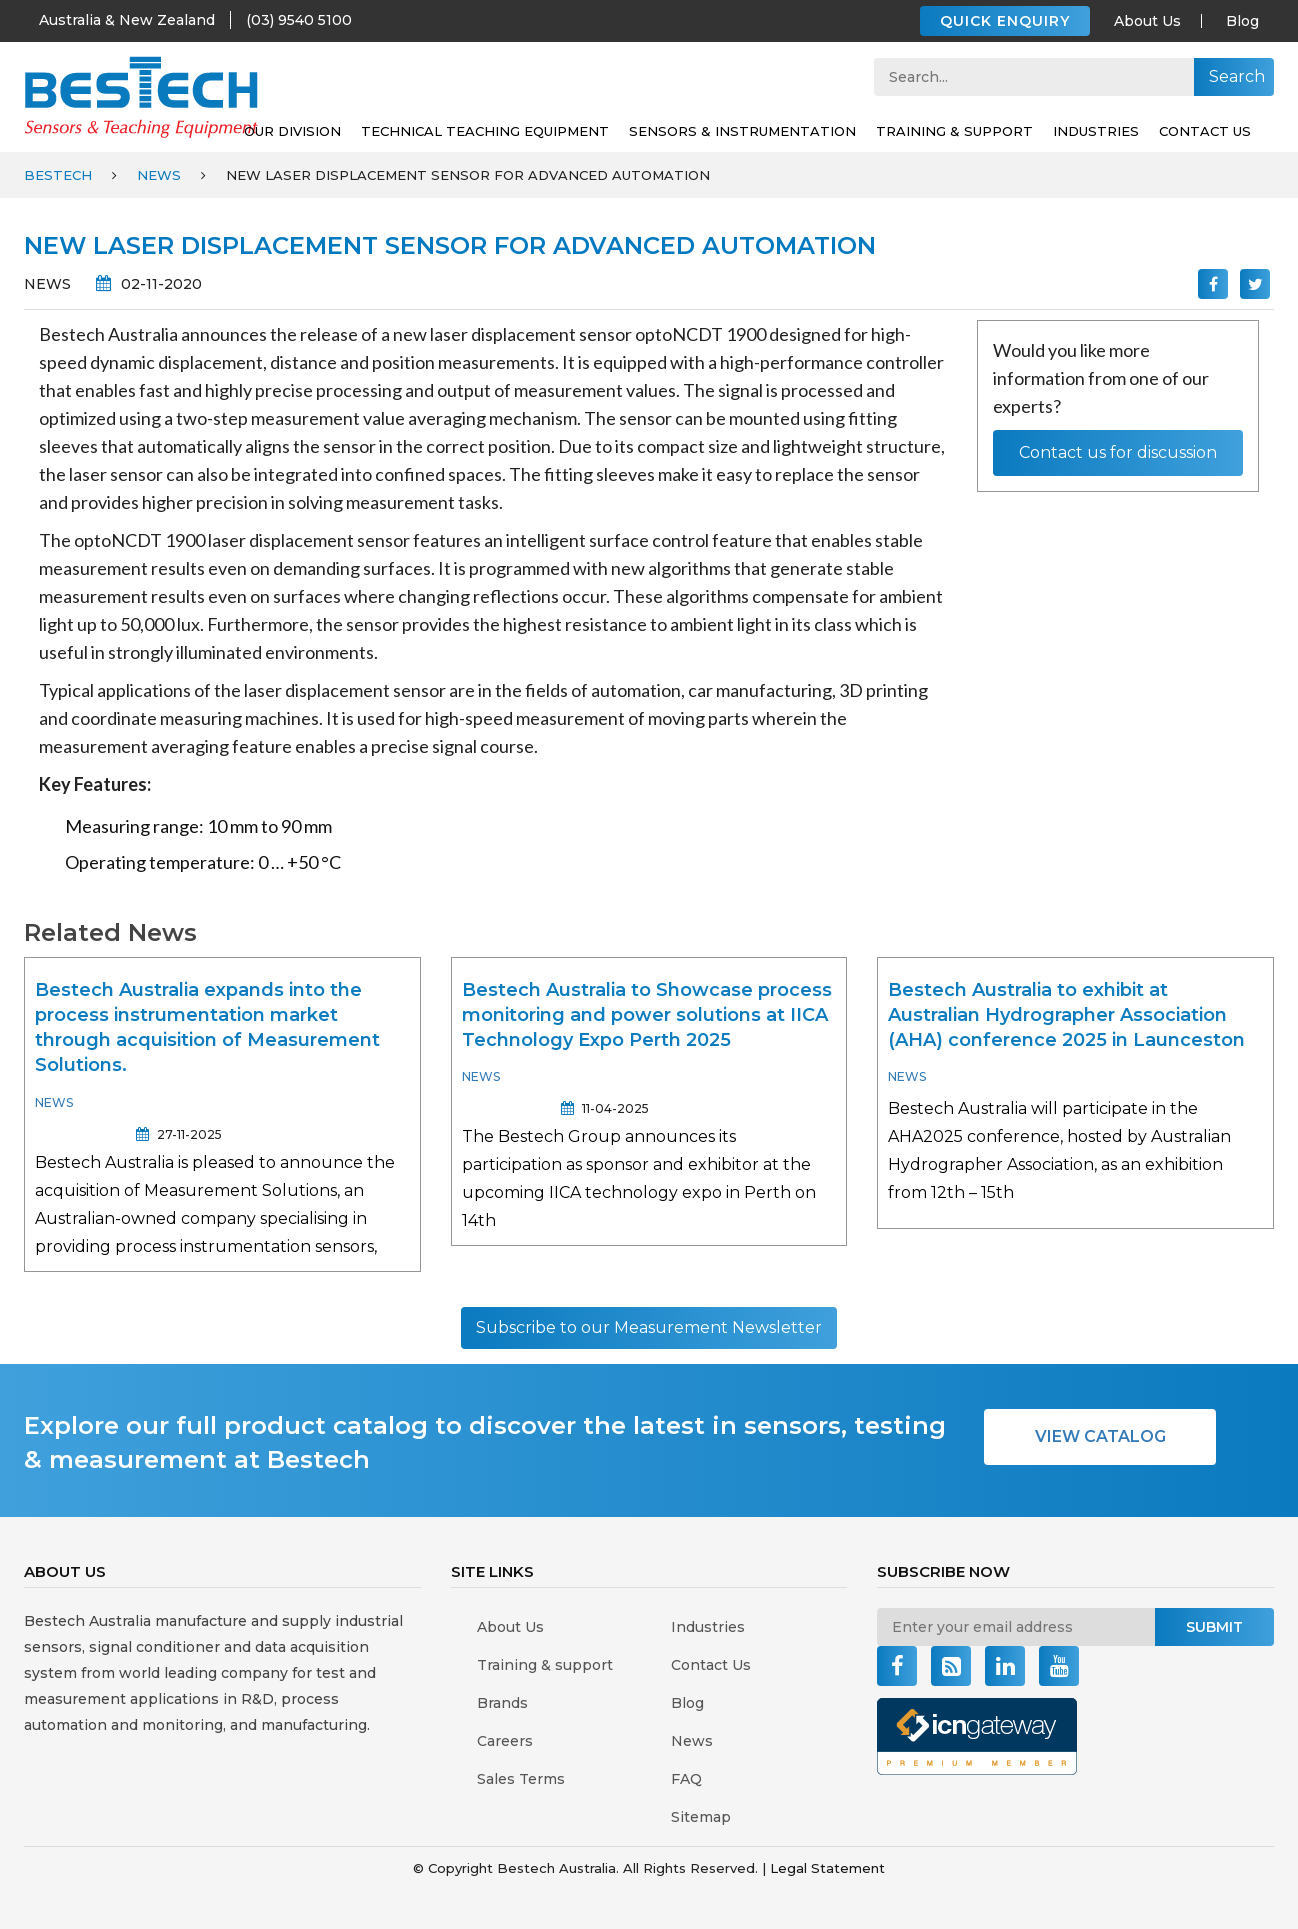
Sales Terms (521, 1779)
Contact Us (1205, 131)
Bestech (58, 175)
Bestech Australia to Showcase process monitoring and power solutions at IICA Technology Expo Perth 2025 (647, 1015)
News (159, 175)
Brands (502, 1703)
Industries (1096, 131)
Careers (505, 1741)
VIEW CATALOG (1100, 1436)
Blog (1242, 21)
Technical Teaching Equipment (485, 131)
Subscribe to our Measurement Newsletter (649, 1327)
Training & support (954, 131)
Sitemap (701, 1817)
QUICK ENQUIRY (1005, 21)
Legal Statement (827, 1868)
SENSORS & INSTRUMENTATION (742, 131)
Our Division (292, 131)
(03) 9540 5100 (299, 20)
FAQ (686, 1779)
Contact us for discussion (1118, 452)
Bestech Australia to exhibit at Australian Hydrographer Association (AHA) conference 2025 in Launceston (1066, 1015)
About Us (1147, 21)
